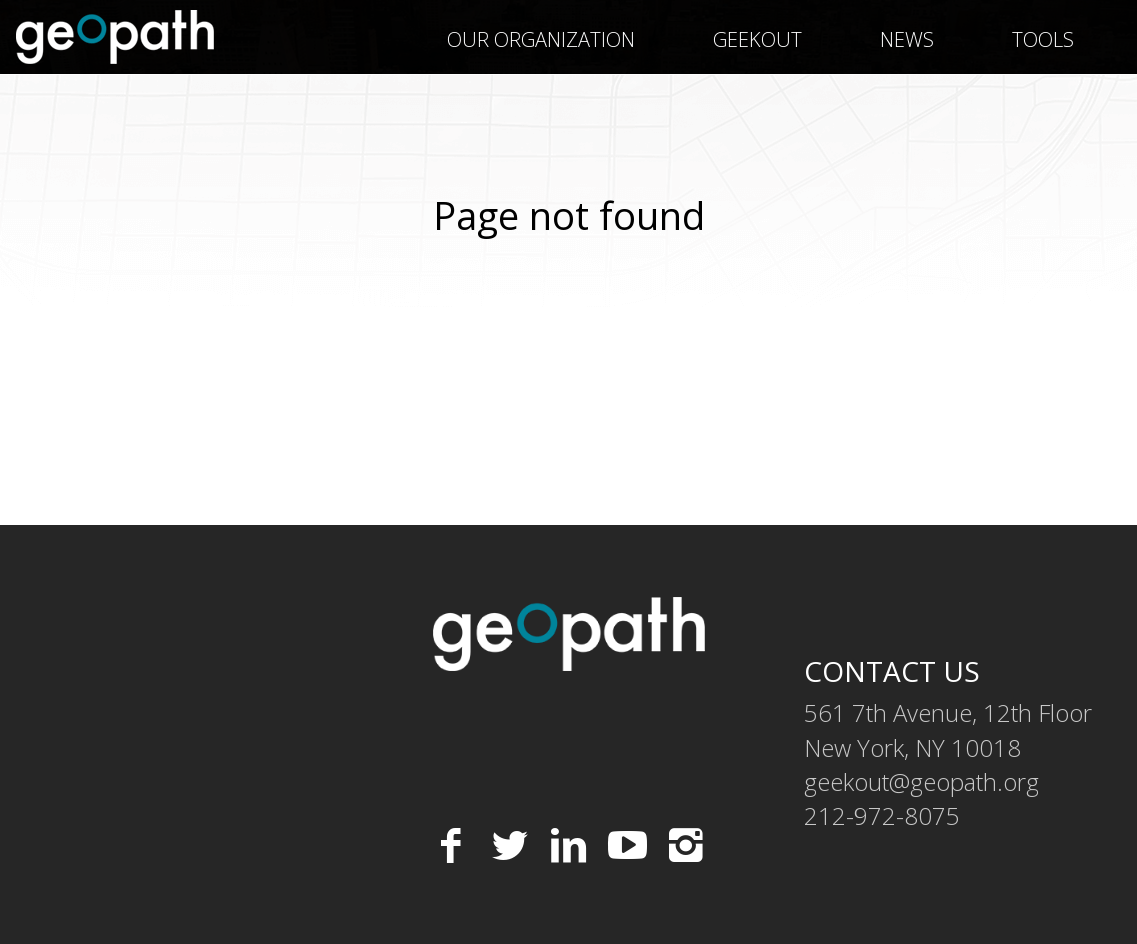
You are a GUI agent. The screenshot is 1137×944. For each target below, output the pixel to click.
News (907, 39)
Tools (1043, 39)
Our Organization (541, 39)
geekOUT (757, 39)
